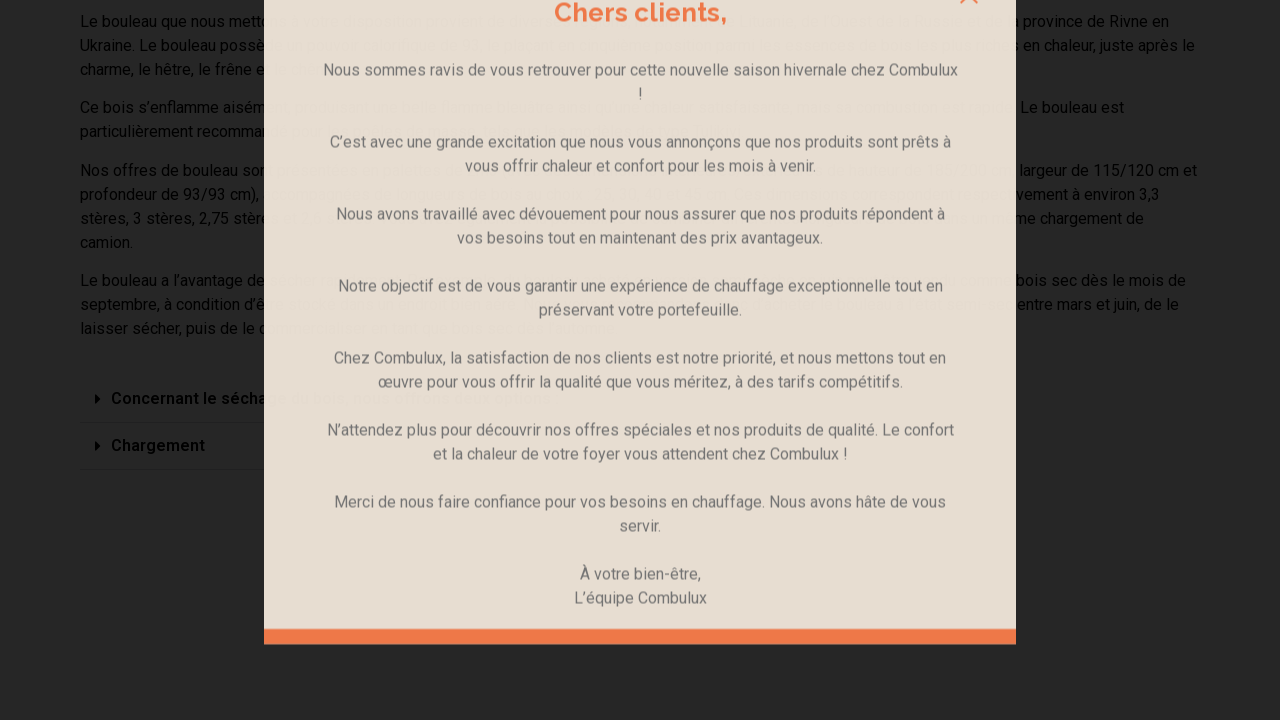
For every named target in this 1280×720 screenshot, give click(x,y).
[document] (640, 360)
